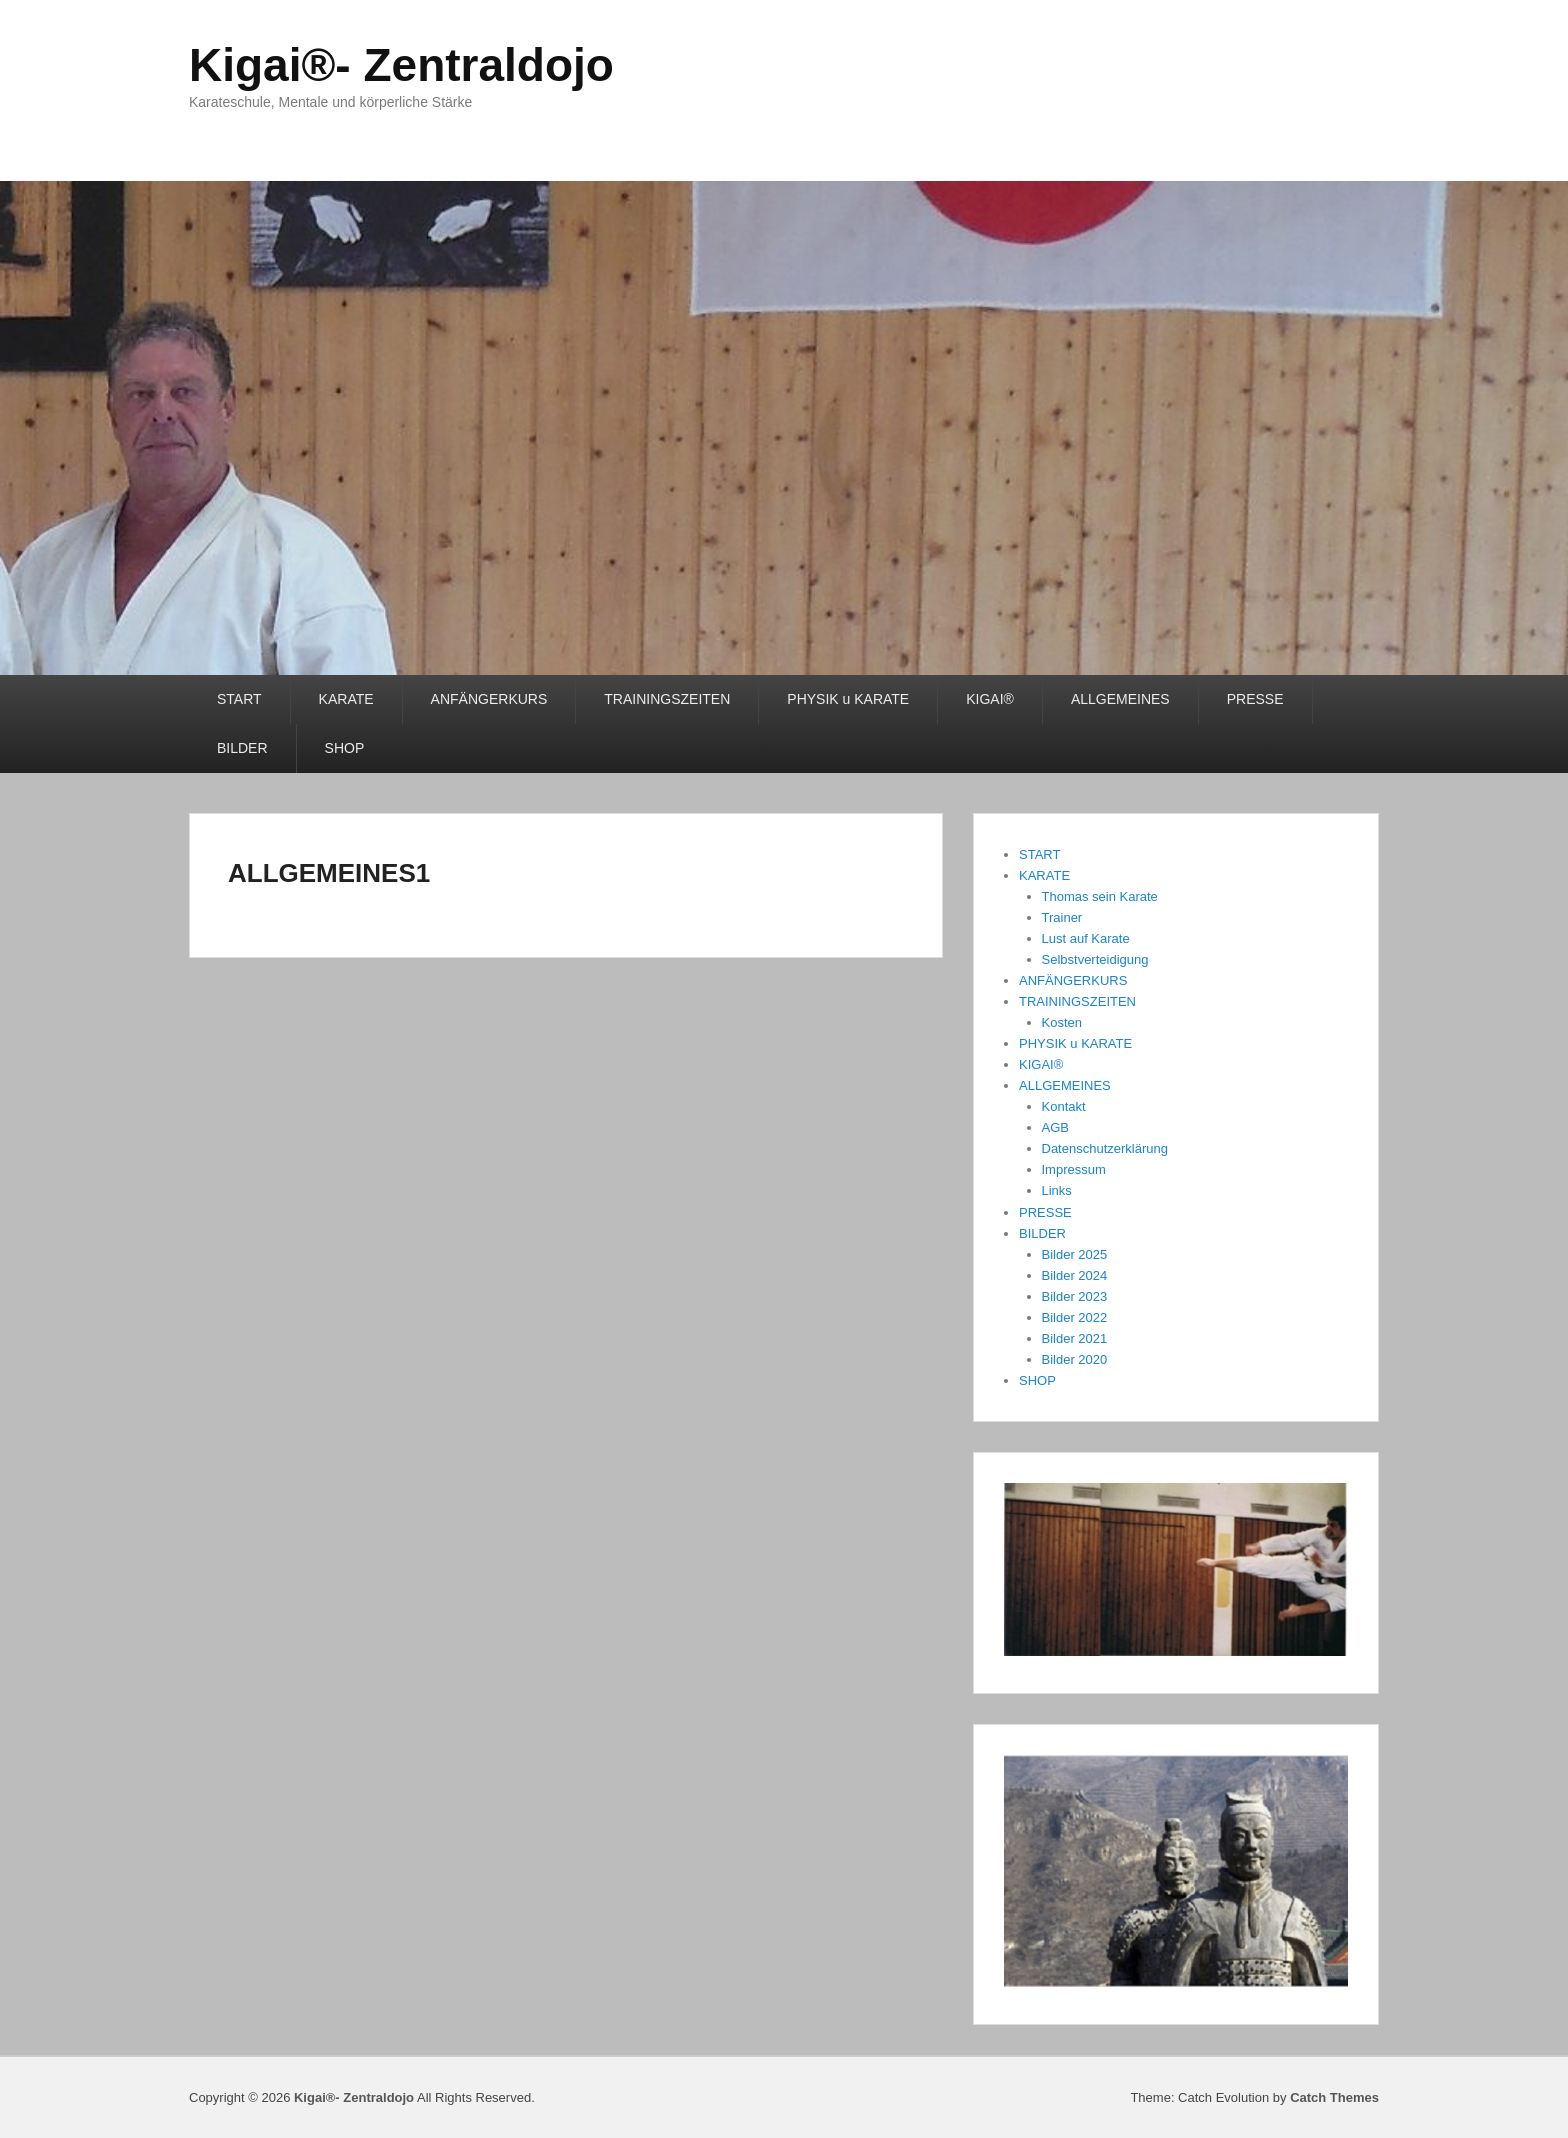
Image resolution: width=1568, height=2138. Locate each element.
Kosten (1062, 1022)
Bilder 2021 (1075, 1338)
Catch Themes (1334, 2097)
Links (1057, 1190)
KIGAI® (990, 699)
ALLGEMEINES (1120, 699)
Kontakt (1064, 1106)
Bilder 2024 (1075, 1275)
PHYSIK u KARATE (848, 699)
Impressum (1074, 1169)
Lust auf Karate (1086, 938)
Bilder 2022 (1075, 1317)
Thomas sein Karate (1100, 896)
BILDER (242, 748)
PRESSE (1255, 699)
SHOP (345, 748)
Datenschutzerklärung (1105, 1148)
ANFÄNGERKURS (489, 699)
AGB (1055, 1127)
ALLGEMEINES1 (329, 873)
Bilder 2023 (1075, 1296)
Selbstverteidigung (1095, 959)
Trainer (1062, 917)
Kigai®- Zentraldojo (401, 65)
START (239, 699)
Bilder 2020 (1075, 1359)
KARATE (346, 699)
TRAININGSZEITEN (667, 699)
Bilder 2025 (1075, 1254)
